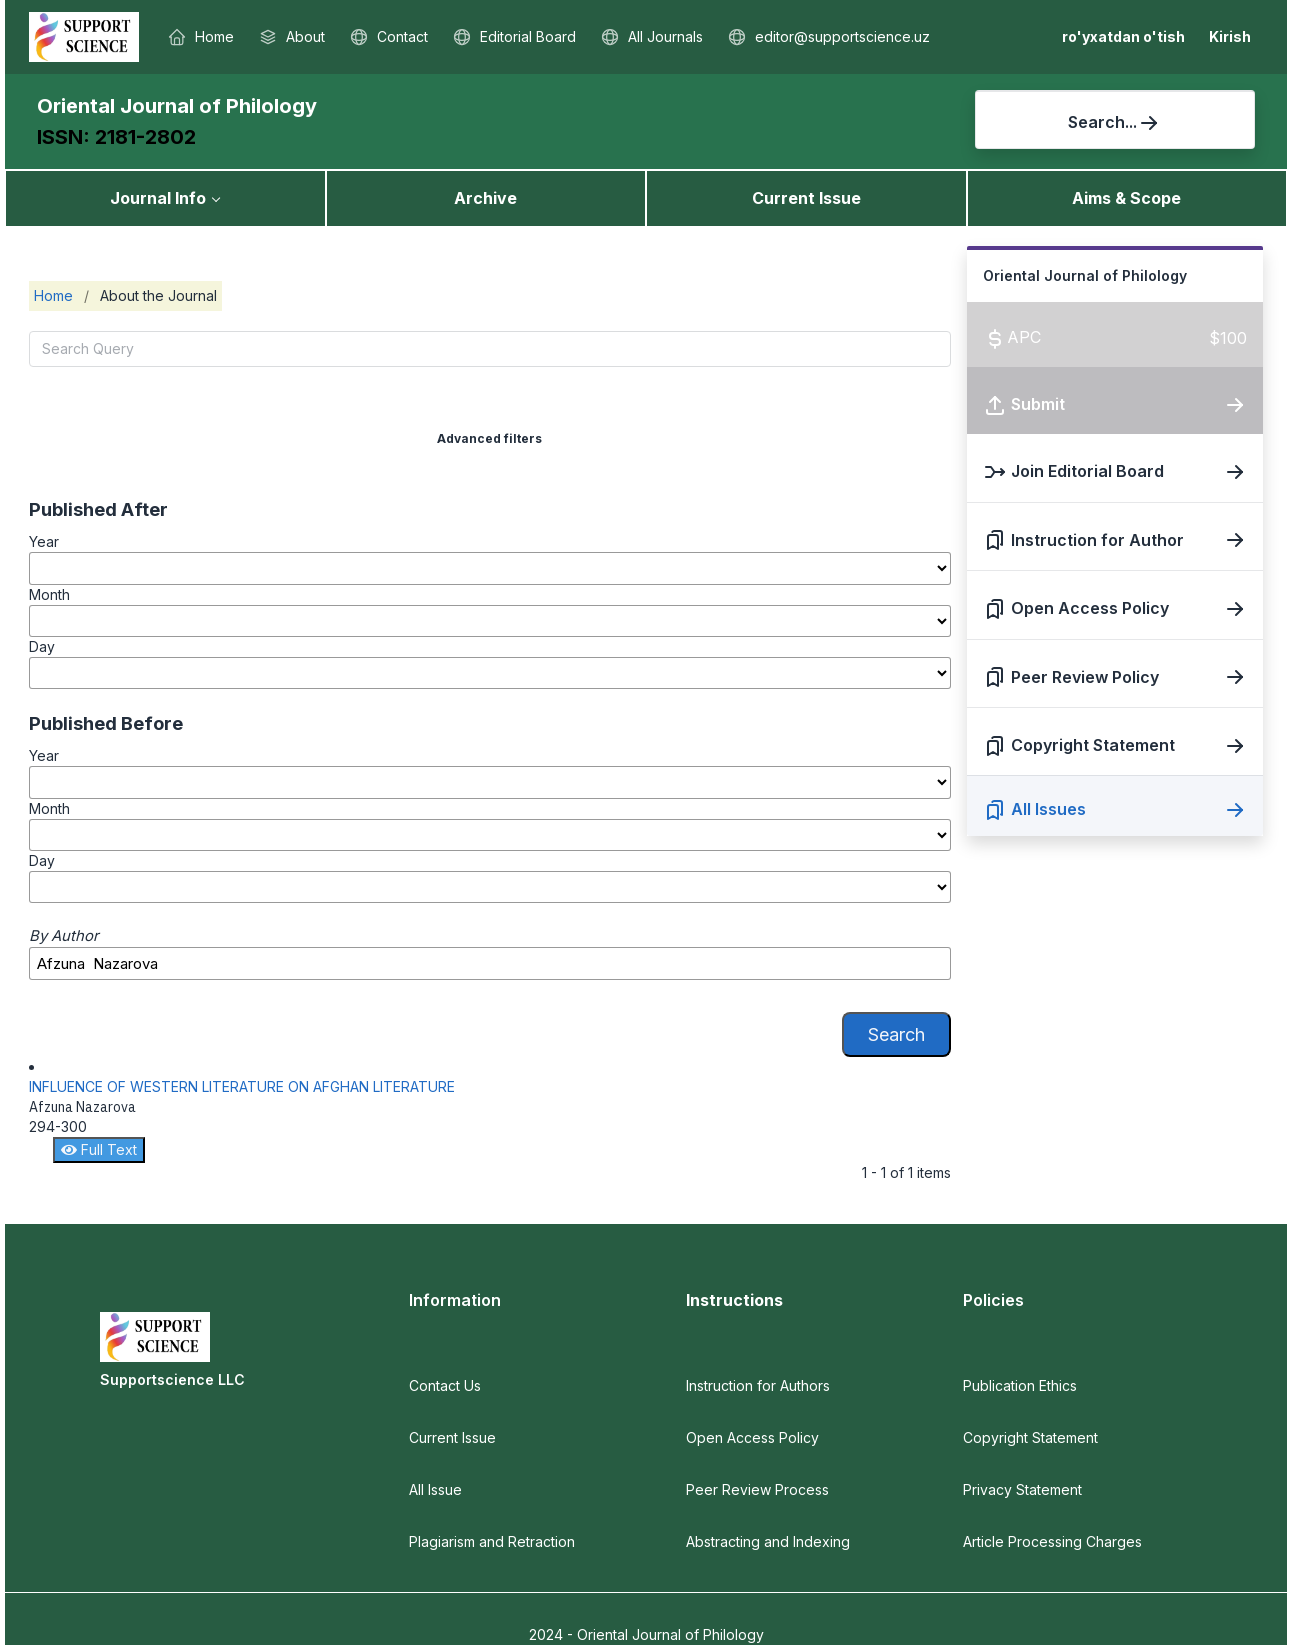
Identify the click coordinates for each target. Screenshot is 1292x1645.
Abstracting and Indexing (768, 1541)
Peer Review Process (757, 1489)
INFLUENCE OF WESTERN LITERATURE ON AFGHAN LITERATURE (242, 1086)
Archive (485, 198)
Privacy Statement (1022, 1489)
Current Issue (806, 198)
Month (49, 594)
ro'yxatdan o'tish (1123, 36)
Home (53, 295)
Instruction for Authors (758, 1385)
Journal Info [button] (158, 198)
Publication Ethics (1020, 1385)
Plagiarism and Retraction (492, 1541)
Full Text (99, 1149)
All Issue (435, 1489)
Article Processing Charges (1052, 1541)
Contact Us (445, 1385)
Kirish (1230, 36)
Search (896, 1034)
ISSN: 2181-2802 (116, 137)
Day (42, 646)
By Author (64, 936)
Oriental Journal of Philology (177, 106)
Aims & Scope (1126, 198)
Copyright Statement (1030, 1437)
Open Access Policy (752, 1437)
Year (44, 541)
